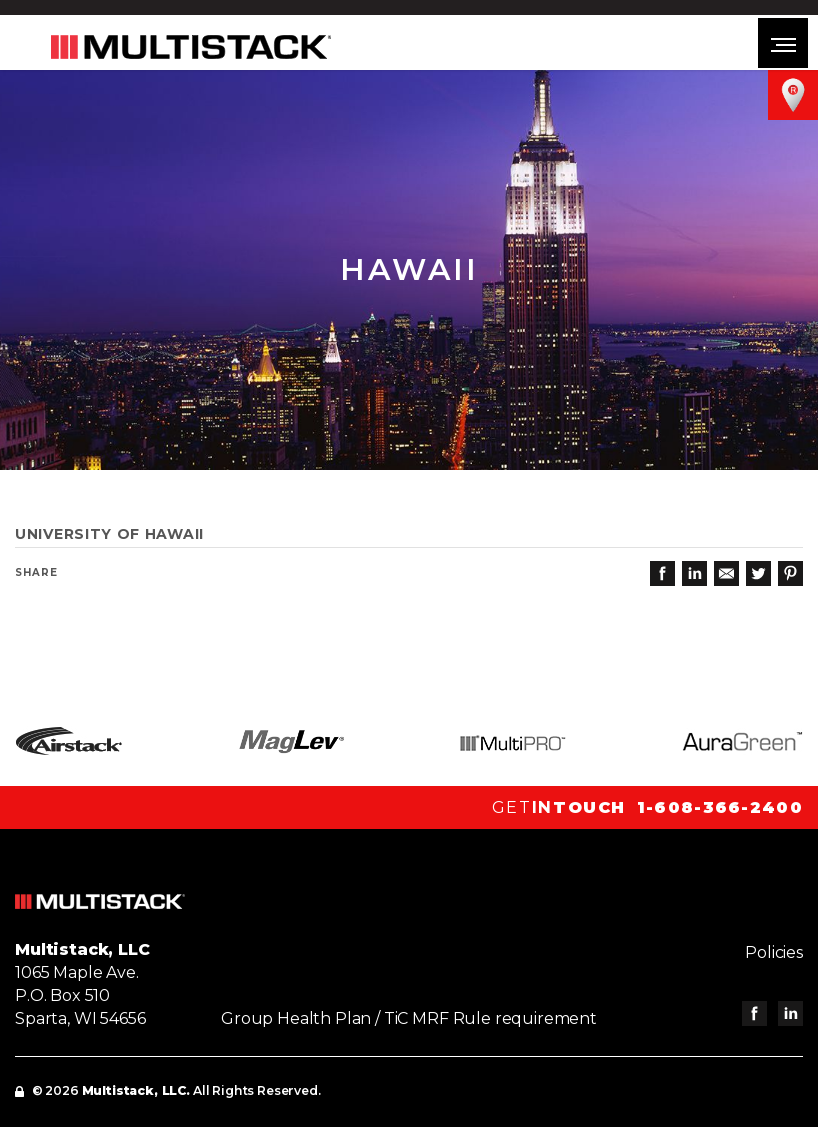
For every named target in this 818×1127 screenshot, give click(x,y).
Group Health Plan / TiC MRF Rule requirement (409, 1018)
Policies (774, 952)
